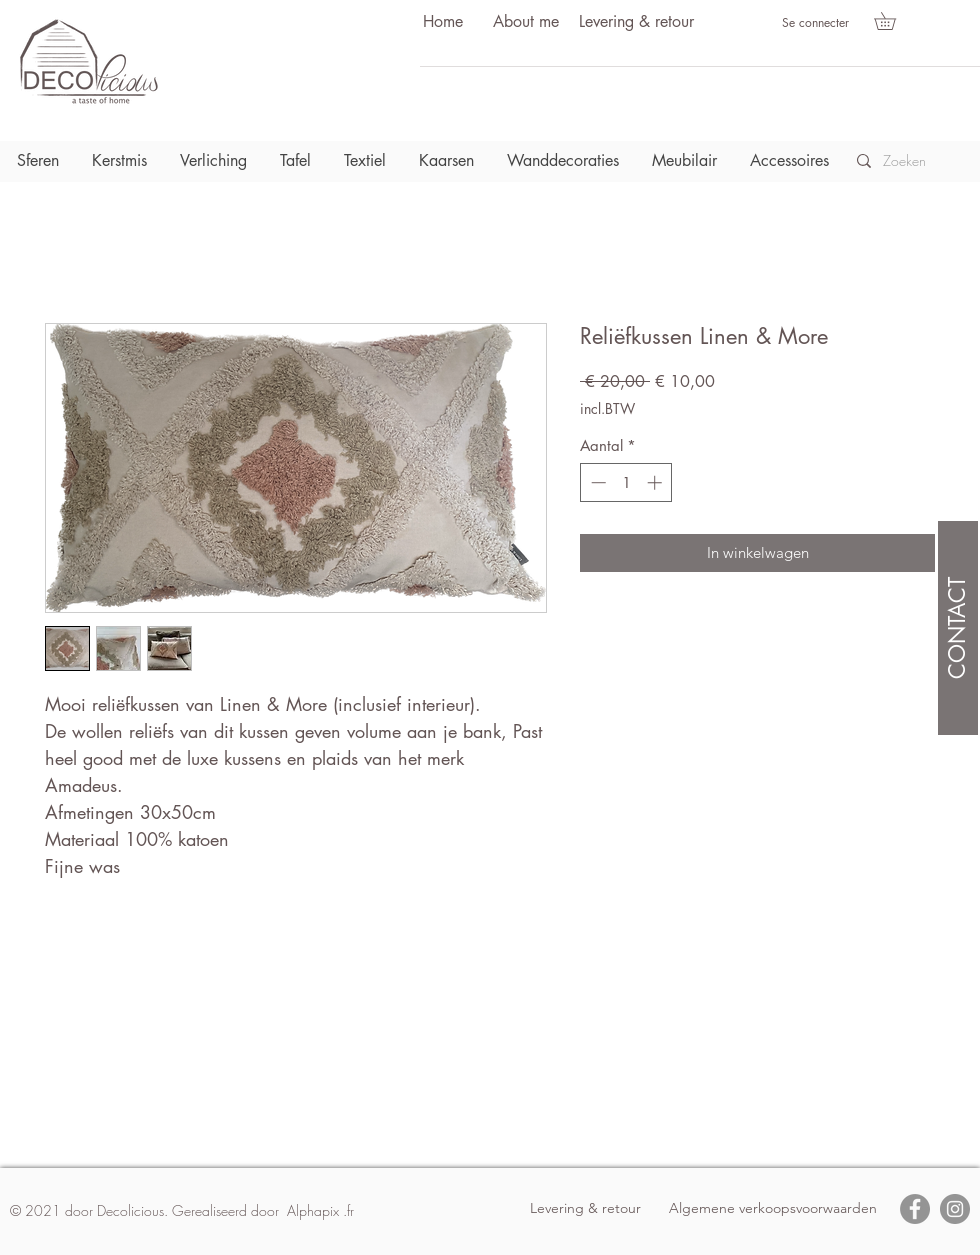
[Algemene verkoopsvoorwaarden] (773, 1209)
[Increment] (656, 482)
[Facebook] (915, 1209)
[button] (893, 21)
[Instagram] (955, 1209)
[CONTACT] (958, 628)
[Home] (443, 22)
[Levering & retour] (636, 22)
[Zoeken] (910, 161)
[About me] (526, 22)
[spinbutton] (626, 482)
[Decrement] (596, 482)
